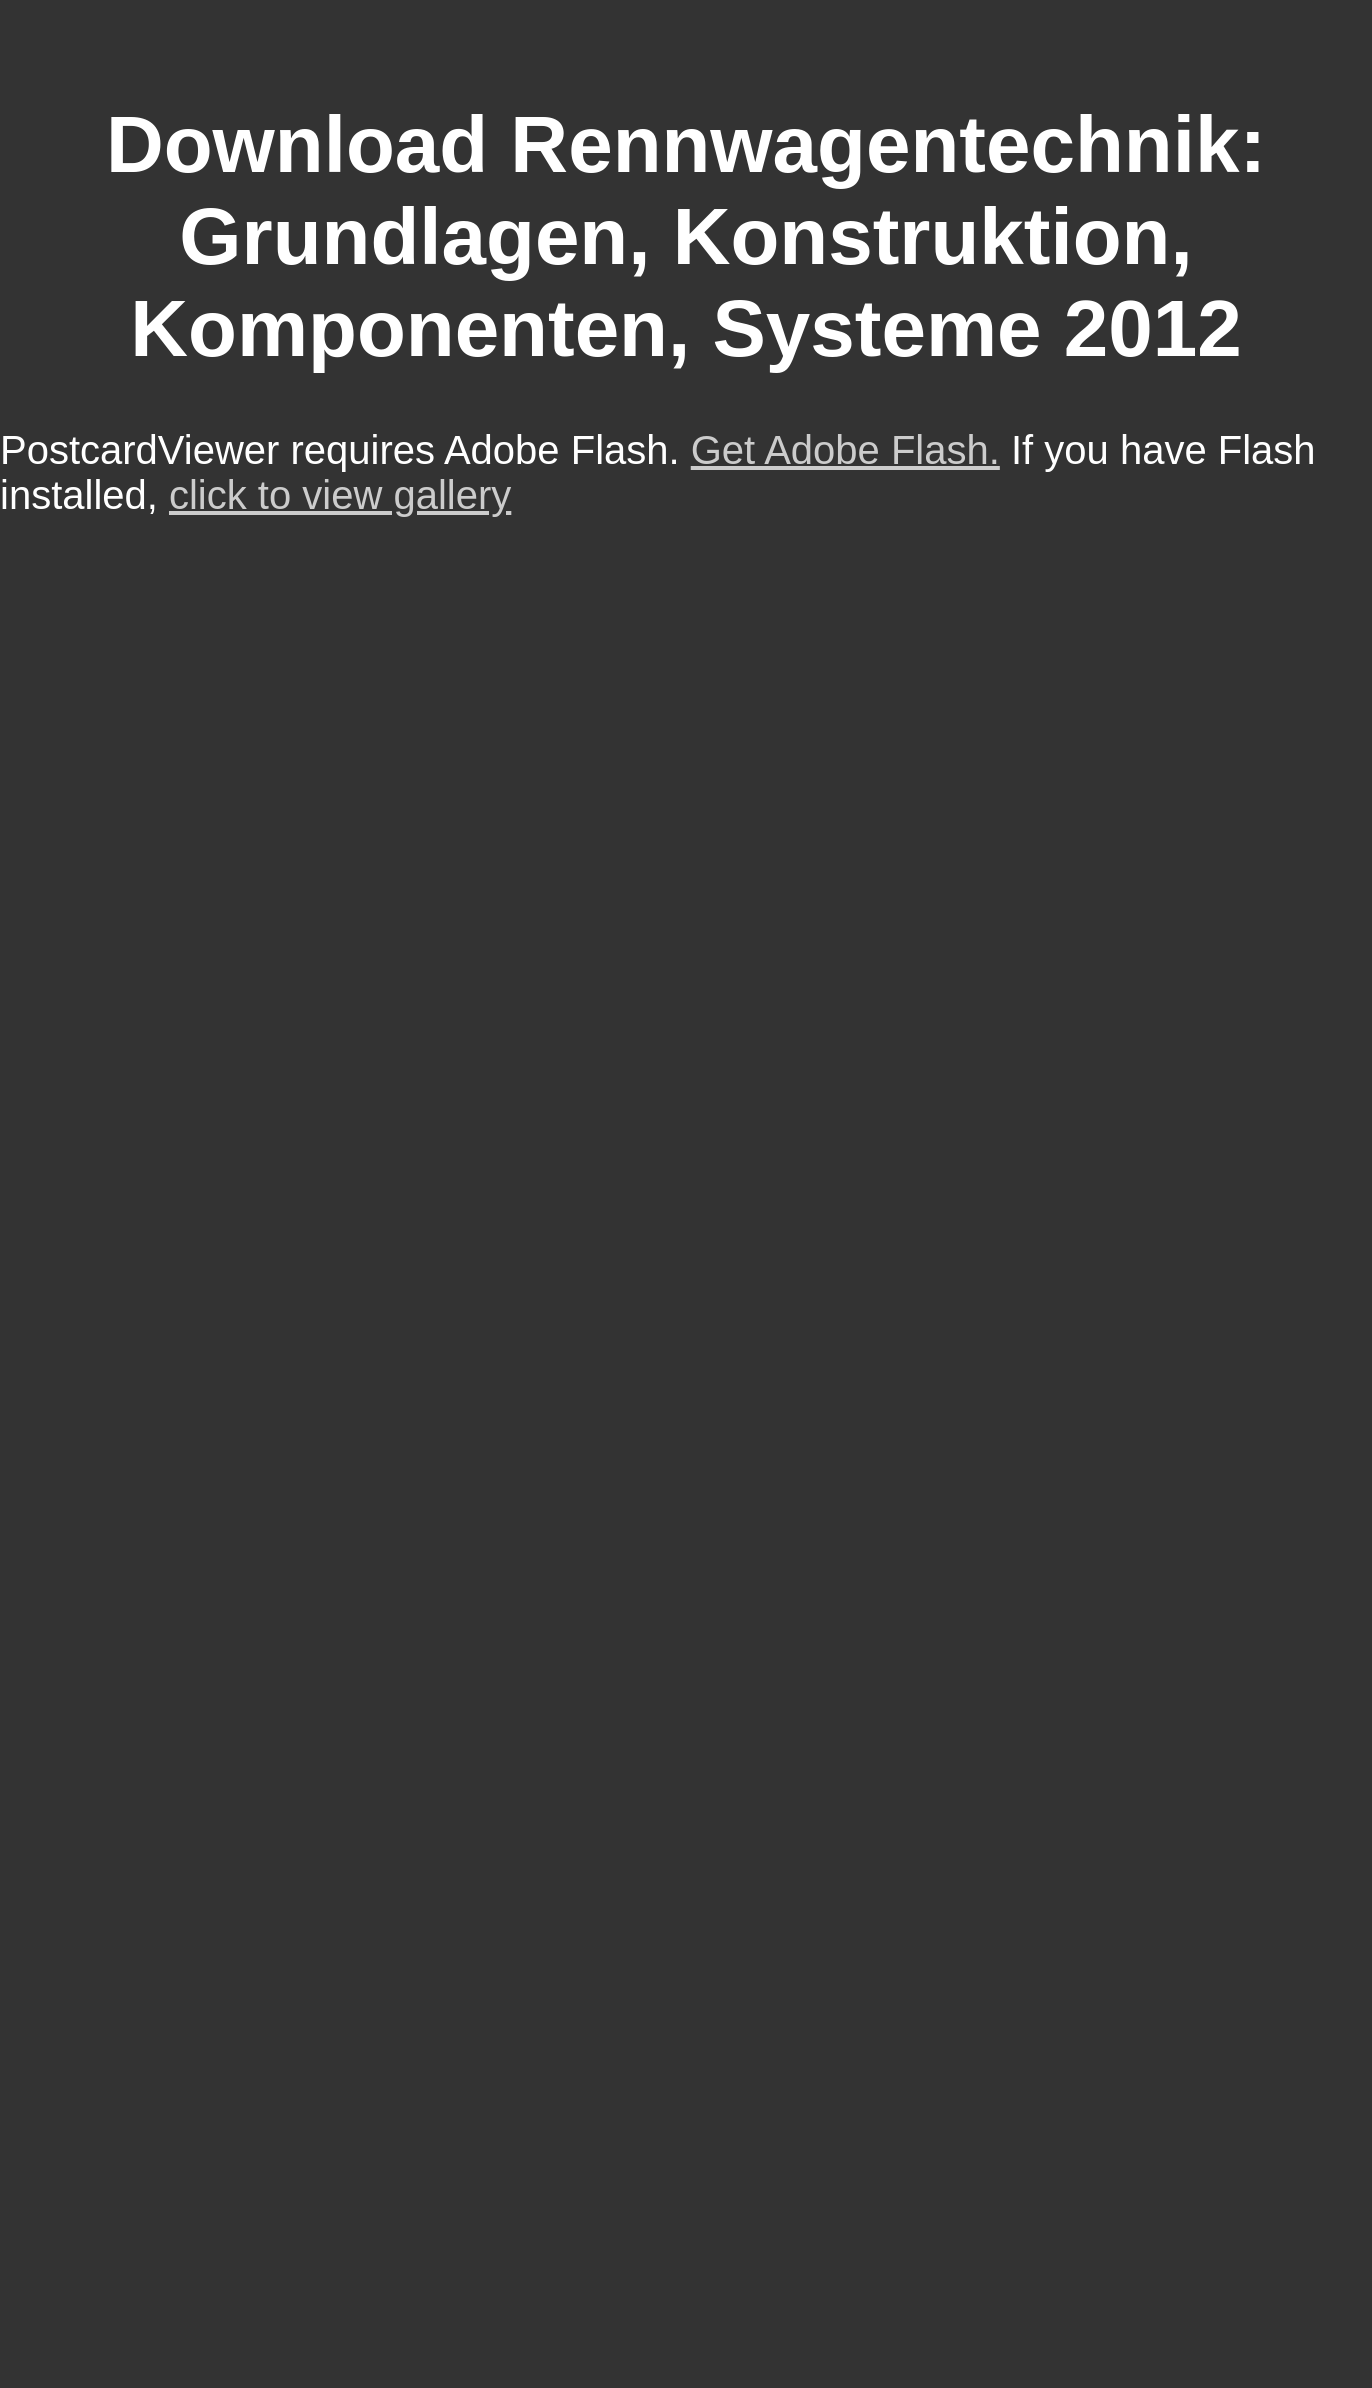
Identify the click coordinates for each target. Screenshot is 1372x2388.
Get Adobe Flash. (845, 450)
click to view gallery (340, 495)
